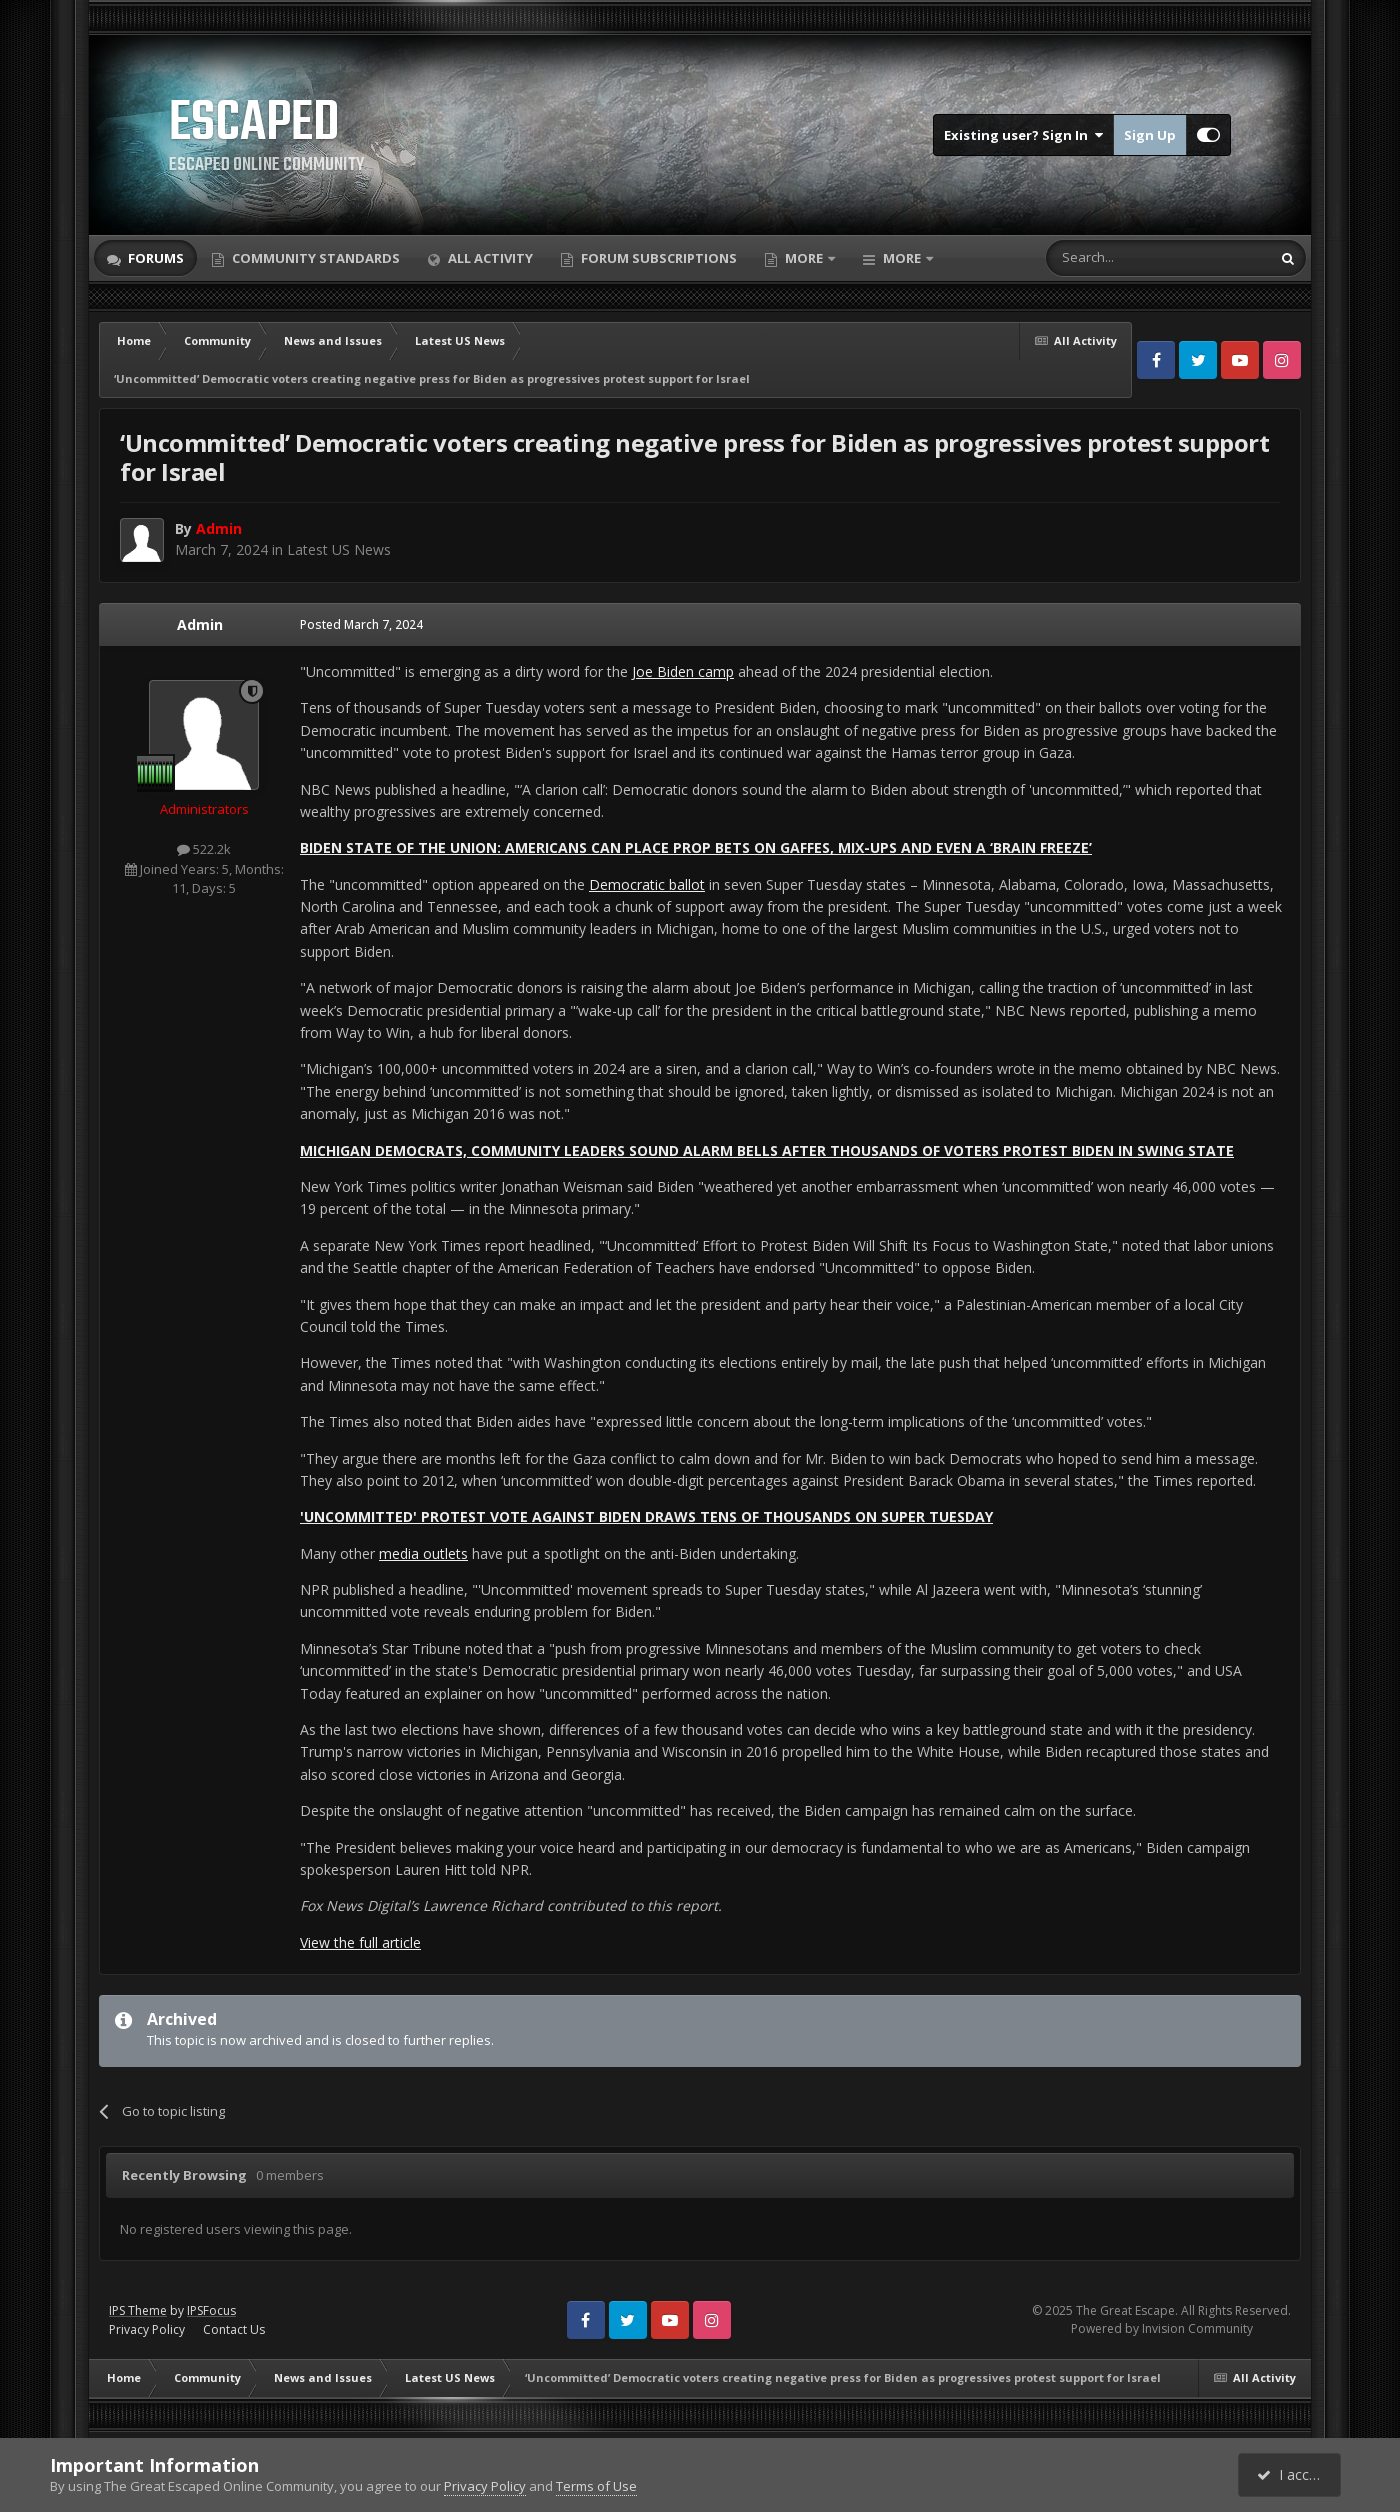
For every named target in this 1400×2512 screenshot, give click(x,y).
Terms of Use (596, 2486)
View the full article (360, 1942)
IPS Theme (138, 2310)
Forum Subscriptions (657, 258)
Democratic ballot (647, 884)
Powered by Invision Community (1162, 2328)
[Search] (1109, 258)
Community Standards (314, 258)
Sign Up (1150, 135)
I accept (1292, 2474)
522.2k (204, 849)
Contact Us (234, 2329)
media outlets (423, 1553)
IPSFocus (211, 2310)
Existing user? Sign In (1023, 135)
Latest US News (339, 549)
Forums (154, 258)
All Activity (489, 258)
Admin (200, 624)
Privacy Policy (147, 2329)
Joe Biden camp (683, 671)
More (804, 258)
